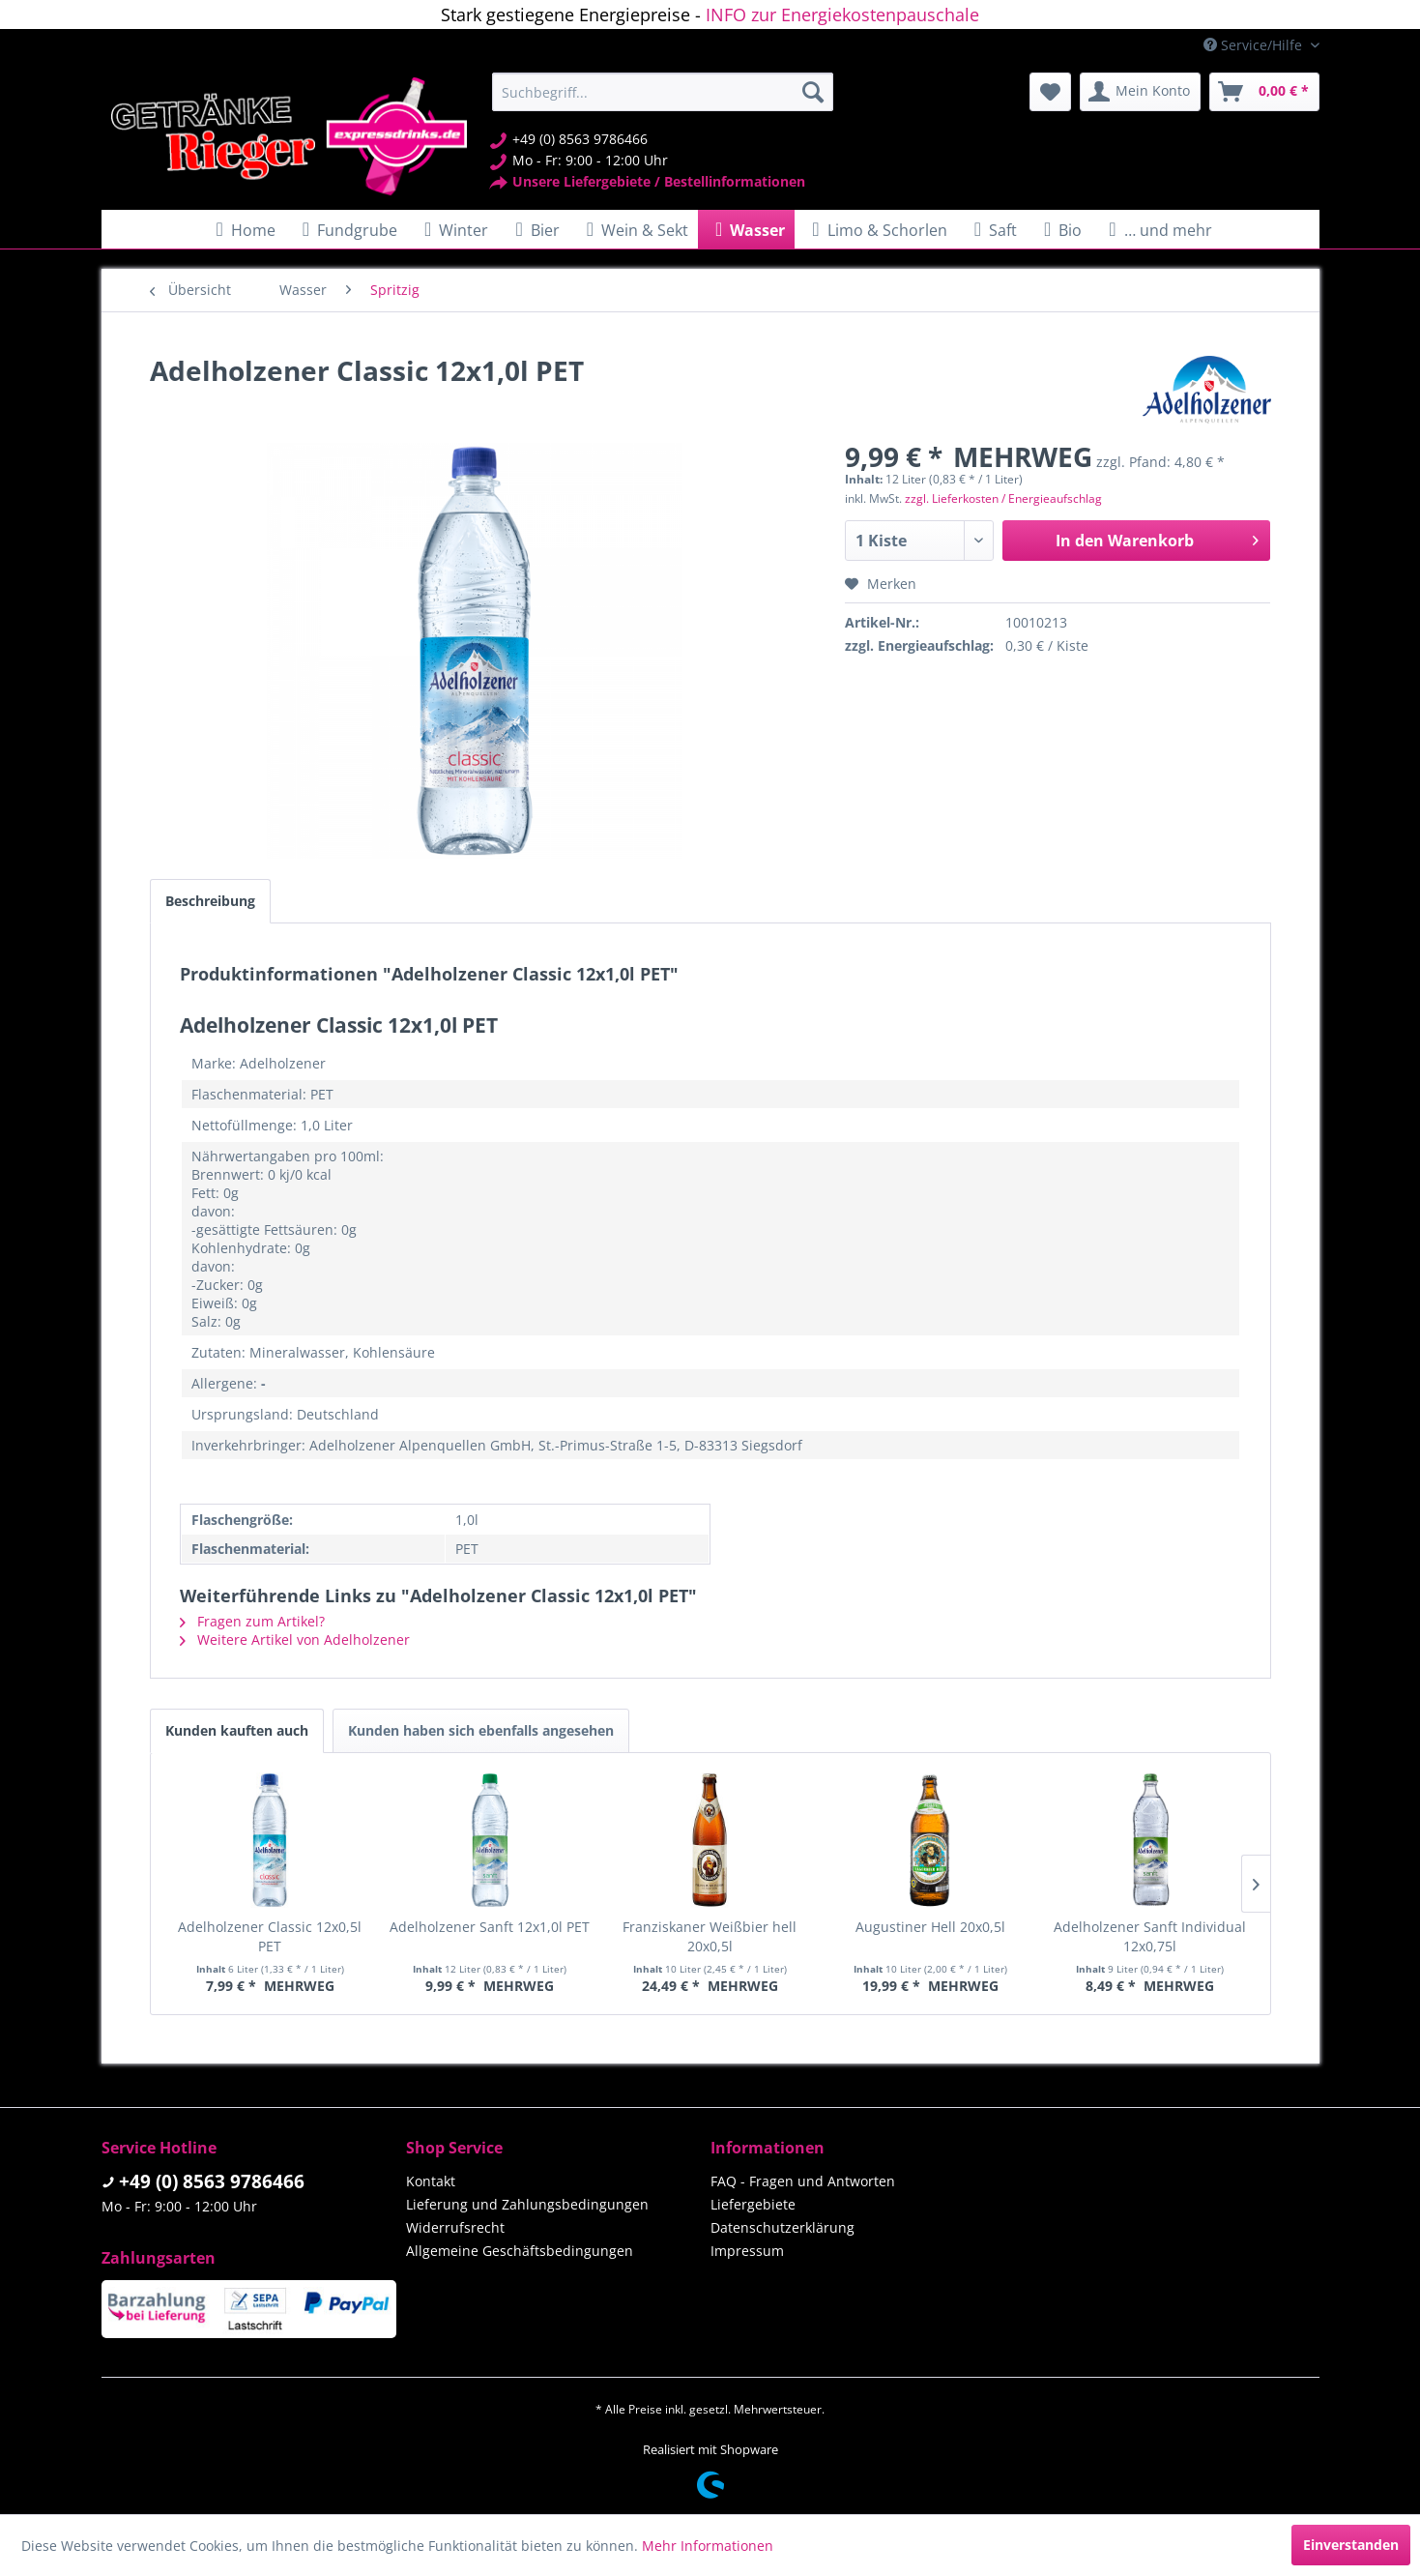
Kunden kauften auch (236, 1730)
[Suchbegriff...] (662, 92)
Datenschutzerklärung (782, 2227)
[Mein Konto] (1140, 92)
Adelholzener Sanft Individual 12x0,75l (1150, 1936)
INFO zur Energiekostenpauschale (842, 14)
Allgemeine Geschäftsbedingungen (519, 2250)
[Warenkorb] (1264, 92)
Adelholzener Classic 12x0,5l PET (270, 1936)
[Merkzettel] (1050, 92)
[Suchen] (813, 92)
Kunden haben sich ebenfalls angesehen (481, 1730)
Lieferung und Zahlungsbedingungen (527, 2204)
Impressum (747, 2250)
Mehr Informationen (707, 2545)
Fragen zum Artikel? (252, 1621)
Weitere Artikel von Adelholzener (295, 1639)
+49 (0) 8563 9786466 (211, 2181)
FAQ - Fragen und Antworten (802, 2181)
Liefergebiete (753, 2204)
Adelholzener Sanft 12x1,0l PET (490, 1926)
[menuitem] (662, 92)
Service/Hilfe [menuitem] (1254, 45)
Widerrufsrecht (455, 2227)
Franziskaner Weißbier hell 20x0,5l (710, 1936)
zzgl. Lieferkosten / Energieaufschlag (1003, 498)
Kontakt (430, 2181)
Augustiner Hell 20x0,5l (930, 1926)
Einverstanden (1351, 2544)
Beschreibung (210, 901)
